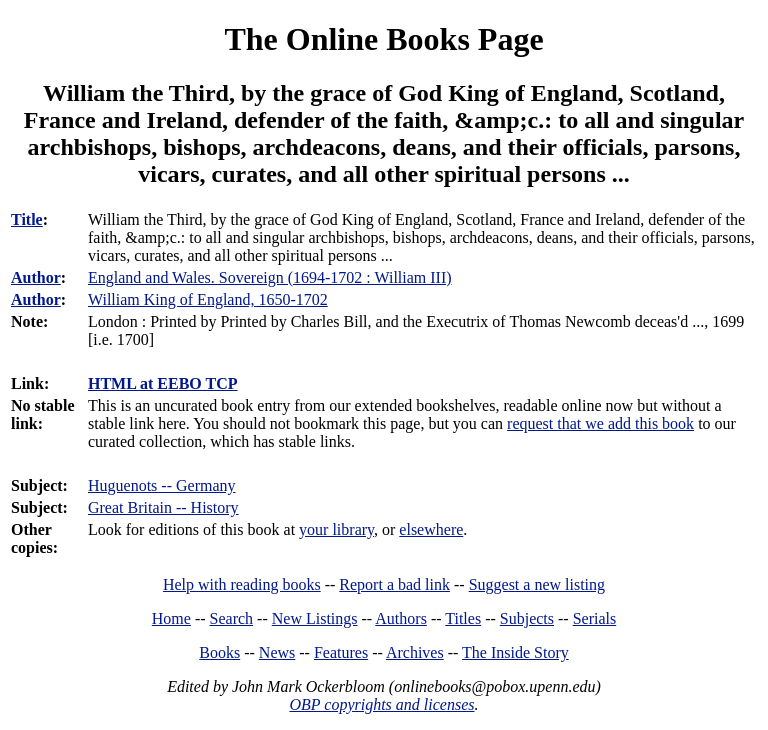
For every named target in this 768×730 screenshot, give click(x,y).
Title (27, 219)
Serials (595, 618)
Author (36, 277)
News (277, 652)
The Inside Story (515, 652)
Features (341, 652)
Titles (463, 618)
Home (171, 618)
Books (219, 652)
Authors (401, 618)
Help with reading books (242, 584)
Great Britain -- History (163, 507)
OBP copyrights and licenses (381, 704)
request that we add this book (600, 423)
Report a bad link (394, 584)
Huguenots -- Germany (162, 485)
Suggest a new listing (537, 584)
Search (232, 618)
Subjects (527, 618)
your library (336, 529)
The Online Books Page (383, 39)
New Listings (315, 618)
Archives (415, 652)
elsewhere (431, 529)
